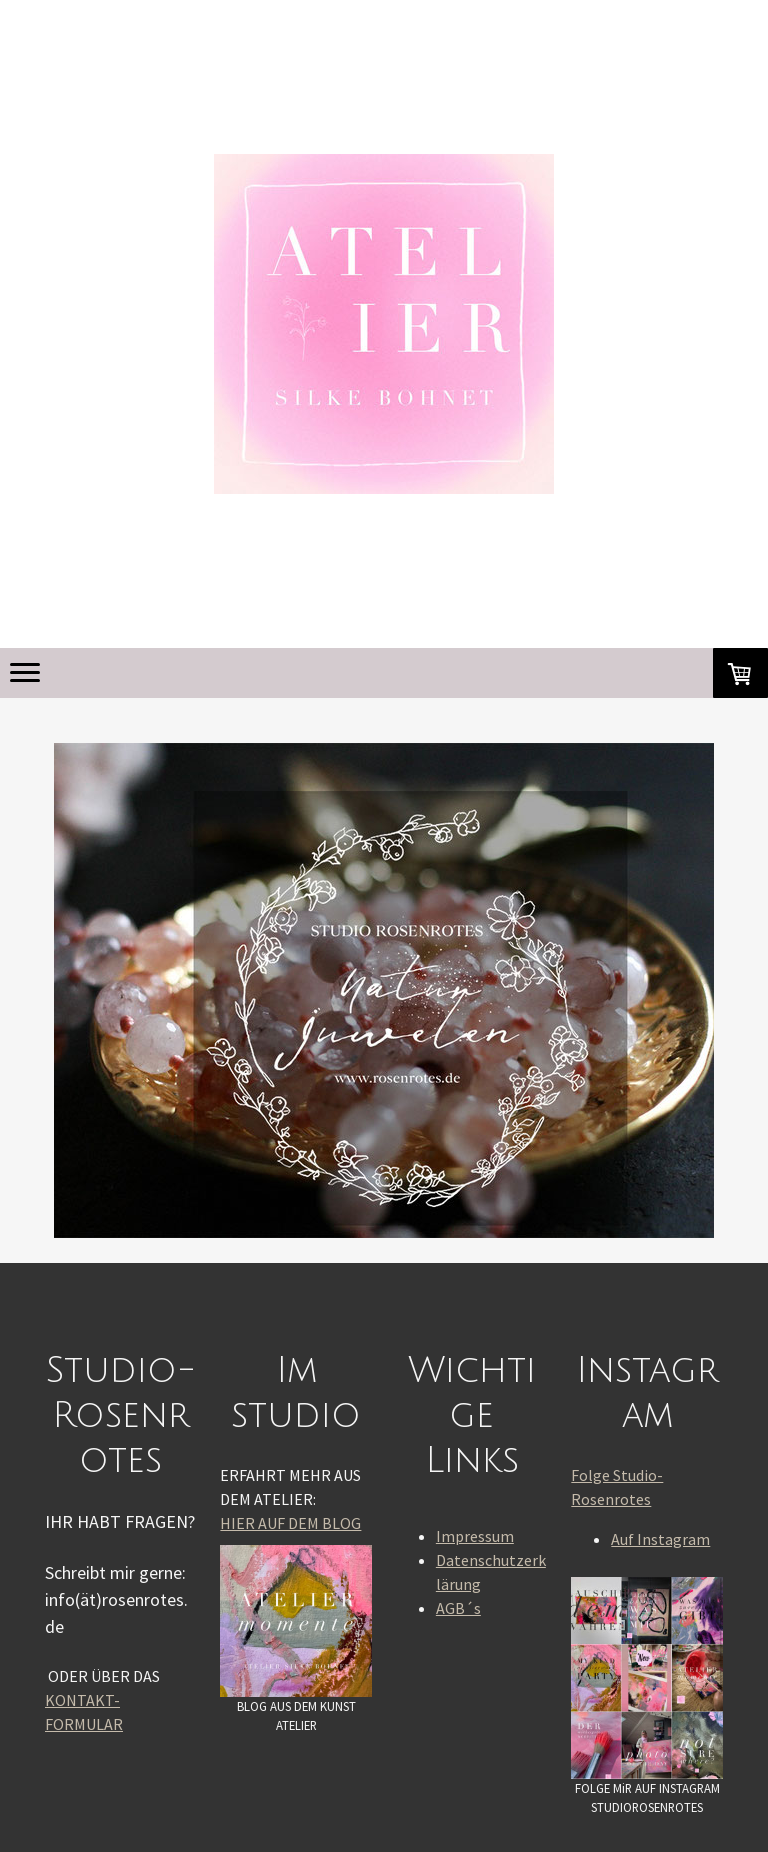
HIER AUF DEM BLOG (290, 1523)
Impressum (475, 1536)
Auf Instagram (660, 1539)
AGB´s (458, 1608)
